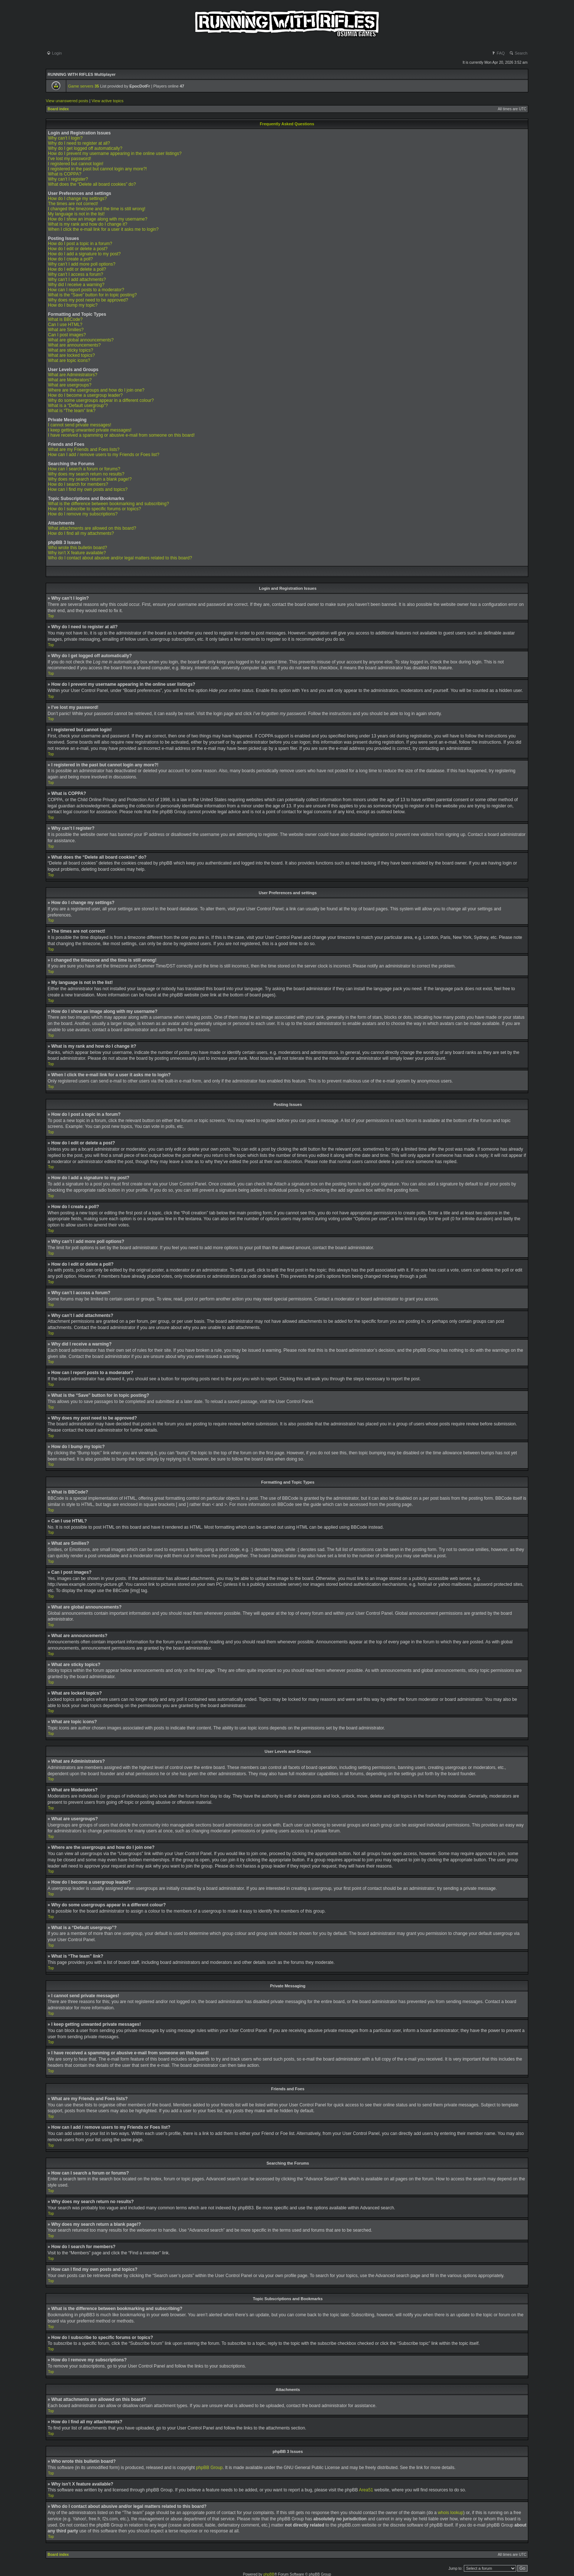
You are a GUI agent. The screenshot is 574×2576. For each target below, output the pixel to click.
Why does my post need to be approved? (88, 300)
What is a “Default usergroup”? (78, 405)
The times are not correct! (73, 203)
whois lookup (450, 2512)
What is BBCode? (65, 319)
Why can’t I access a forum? (75, 274)
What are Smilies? (65, 329)
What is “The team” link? (72, 410)
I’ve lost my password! (69, 158)
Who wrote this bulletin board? (77, 547)
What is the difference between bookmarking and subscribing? (108, 503)
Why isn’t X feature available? (77, 552)
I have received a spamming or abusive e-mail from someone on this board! (121, 435)
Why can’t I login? (65, 138)
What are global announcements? (80, 340)
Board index (58, 109)
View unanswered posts (67, 101)
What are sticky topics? (70, 350)
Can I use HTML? (65, 324)
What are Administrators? (72, 374)
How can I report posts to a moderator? (86, 289)
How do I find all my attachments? (81, 533)
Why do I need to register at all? (79, 143)
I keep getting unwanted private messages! (89, 430)
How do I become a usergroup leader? (85, 395)
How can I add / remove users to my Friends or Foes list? (103, 454)
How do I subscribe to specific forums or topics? (94, 508)
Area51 (366, 2489)
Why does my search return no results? (86, 474)
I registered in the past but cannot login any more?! (97, 168)
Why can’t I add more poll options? (81, 264)
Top (51, 616)
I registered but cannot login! (75, 163)
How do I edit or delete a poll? (77, 269)
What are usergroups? (70, 385)
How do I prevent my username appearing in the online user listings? (115, 153)
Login (54, 53)
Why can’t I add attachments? (77, 279)
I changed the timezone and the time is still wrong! (96, 208)
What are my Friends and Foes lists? (83, 449)
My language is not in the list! (76, 213)
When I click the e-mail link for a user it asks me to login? (103, 229)
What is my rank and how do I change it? (87, 224)
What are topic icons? (69, 360)
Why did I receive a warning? (76, 284)
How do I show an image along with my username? (97, 219)
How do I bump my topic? (72, 305)
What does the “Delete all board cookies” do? (92, 184)
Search (518, 53)
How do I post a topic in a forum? (80, 243)
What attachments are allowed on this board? (92, 528)
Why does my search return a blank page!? (90, 479)
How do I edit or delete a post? (78, 248)
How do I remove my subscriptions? (83, 514)
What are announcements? (74, 345)
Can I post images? (67, 334)
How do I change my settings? (77, 198)
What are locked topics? (71, 355)
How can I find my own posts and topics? (87, 489)
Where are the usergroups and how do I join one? (96, 390)
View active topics (107, 101)
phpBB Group (209, 2467)
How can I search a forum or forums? (84, 468)
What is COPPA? (64, 174)
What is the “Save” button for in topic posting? (92, 294)
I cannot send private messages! (79, 425)
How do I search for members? (78, 484)
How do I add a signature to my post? (84, 253)
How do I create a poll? (70, 259)
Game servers (83, 86)
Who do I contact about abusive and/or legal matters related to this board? (120, 557)
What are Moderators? (70, 379)
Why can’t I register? (68, 179)
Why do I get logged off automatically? (85, 148)
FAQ (498, 53)
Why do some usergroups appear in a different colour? (101, 400)
